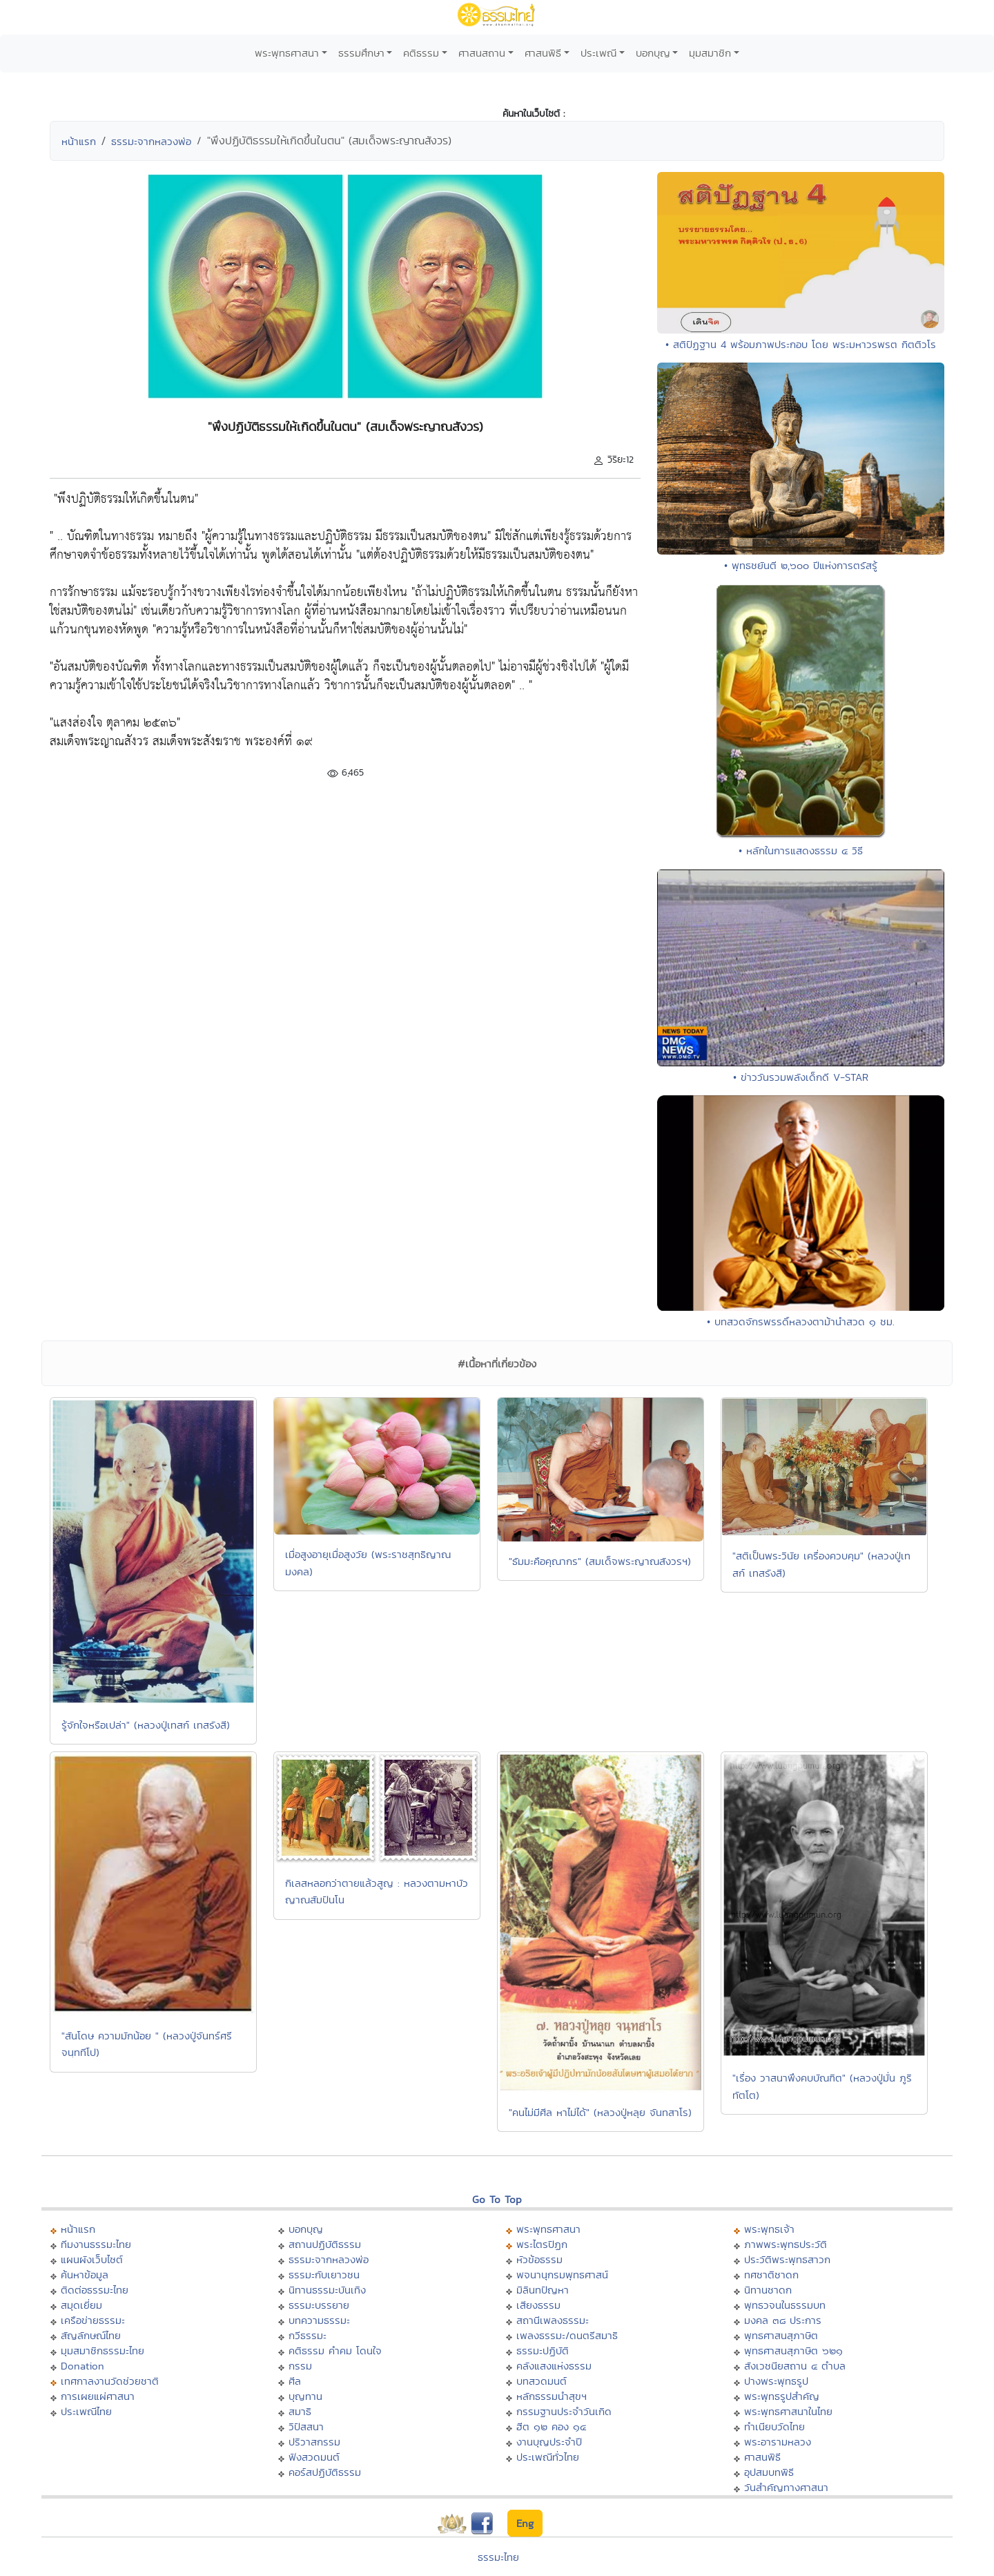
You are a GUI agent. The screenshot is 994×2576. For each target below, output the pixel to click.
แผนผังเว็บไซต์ (92, 2259)
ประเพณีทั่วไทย (547, 2457)
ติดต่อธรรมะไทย (94, 2289)
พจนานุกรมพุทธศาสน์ (562, 2274)
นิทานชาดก (768, 2289)
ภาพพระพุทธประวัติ (785, 2244)
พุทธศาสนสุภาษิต (781, 2335)
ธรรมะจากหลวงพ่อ (151, 141)
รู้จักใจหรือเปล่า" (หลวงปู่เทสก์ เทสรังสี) (145, 1725)
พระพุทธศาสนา (287, 53)
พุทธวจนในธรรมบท (785, 2305)
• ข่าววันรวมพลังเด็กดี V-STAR (800, 1077)
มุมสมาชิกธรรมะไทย (102, 2350)
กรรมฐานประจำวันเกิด (564, 2411)
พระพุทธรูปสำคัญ (781, 2396)
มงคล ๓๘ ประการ (782, 2320)
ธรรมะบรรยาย (319, 2305)
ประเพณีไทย (86, 2411)
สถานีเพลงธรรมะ (552, 2320)
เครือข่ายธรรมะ (93, 2320)
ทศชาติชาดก (771, 2274)
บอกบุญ (653, 53)
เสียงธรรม (538, 2305)
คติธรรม (421, 53)
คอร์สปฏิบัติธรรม (325, 2472)
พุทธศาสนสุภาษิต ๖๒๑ (793, 2350)
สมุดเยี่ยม (81, 2305)
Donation (82, 2365)
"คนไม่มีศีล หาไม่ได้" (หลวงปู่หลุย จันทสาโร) (600, 2112)
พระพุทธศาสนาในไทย (788, 2411)
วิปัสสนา (306, 2426)
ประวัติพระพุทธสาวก (787, 2259)
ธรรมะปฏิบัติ (542, 2350)
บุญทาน (305, 2396)
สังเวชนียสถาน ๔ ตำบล (795, 2365)
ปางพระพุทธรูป (776, 2381)
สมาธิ (300, 2411)
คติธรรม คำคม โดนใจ (335, 2350)
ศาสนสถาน (481, 53)
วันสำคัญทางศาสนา (786, 2487)
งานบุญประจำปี (549, 2441)
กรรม (300, 2365)
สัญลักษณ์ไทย (91, 2335)
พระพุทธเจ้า (769, 2229)
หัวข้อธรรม (539, 2259)
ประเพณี (598, 53)
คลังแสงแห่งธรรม (554, 2365)
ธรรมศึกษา (361, 53)
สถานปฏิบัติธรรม (325, 2244)
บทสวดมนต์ (541, 2381)
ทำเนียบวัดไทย (774, 2426)
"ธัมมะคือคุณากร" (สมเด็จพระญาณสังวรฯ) (600, 1561)
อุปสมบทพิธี (769, 2472)
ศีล (295, 2381)
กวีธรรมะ (308, 2335)
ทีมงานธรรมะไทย (96, 2244)
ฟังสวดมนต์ (314, 2457)
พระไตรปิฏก (541, 2244)
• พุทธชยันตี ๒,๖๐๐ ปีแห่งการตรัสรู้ (800, 565)
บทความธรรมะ (319, 2320)
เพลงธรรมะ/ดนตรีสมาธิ (567, 2335)
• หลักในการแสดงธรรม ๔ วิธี (801, 850)
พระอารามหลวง (777, 2441)
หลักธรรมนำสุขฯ (551, 2396)
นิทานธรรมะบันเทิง (327, 2289)
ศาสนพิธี (543, 53)
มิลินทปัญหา (542, 2289)
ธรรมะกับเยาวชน (324, 2274)
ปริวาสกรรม (314, 2441)
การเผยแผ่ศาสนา (98, 2396)
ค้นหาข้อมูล (84, 2274)
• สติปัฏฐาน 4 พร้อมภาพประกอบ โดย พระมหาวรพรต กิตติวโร (800, 344)
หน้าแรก (78, 141)
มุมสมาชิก (710, 53)
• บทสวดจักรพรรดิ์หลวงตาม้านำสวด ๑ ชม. (801, 1321)
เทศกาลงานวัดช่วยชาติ (110, 2381)
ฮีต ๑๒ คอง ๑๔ (551, 2426)
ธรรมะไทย (498, 2557)
